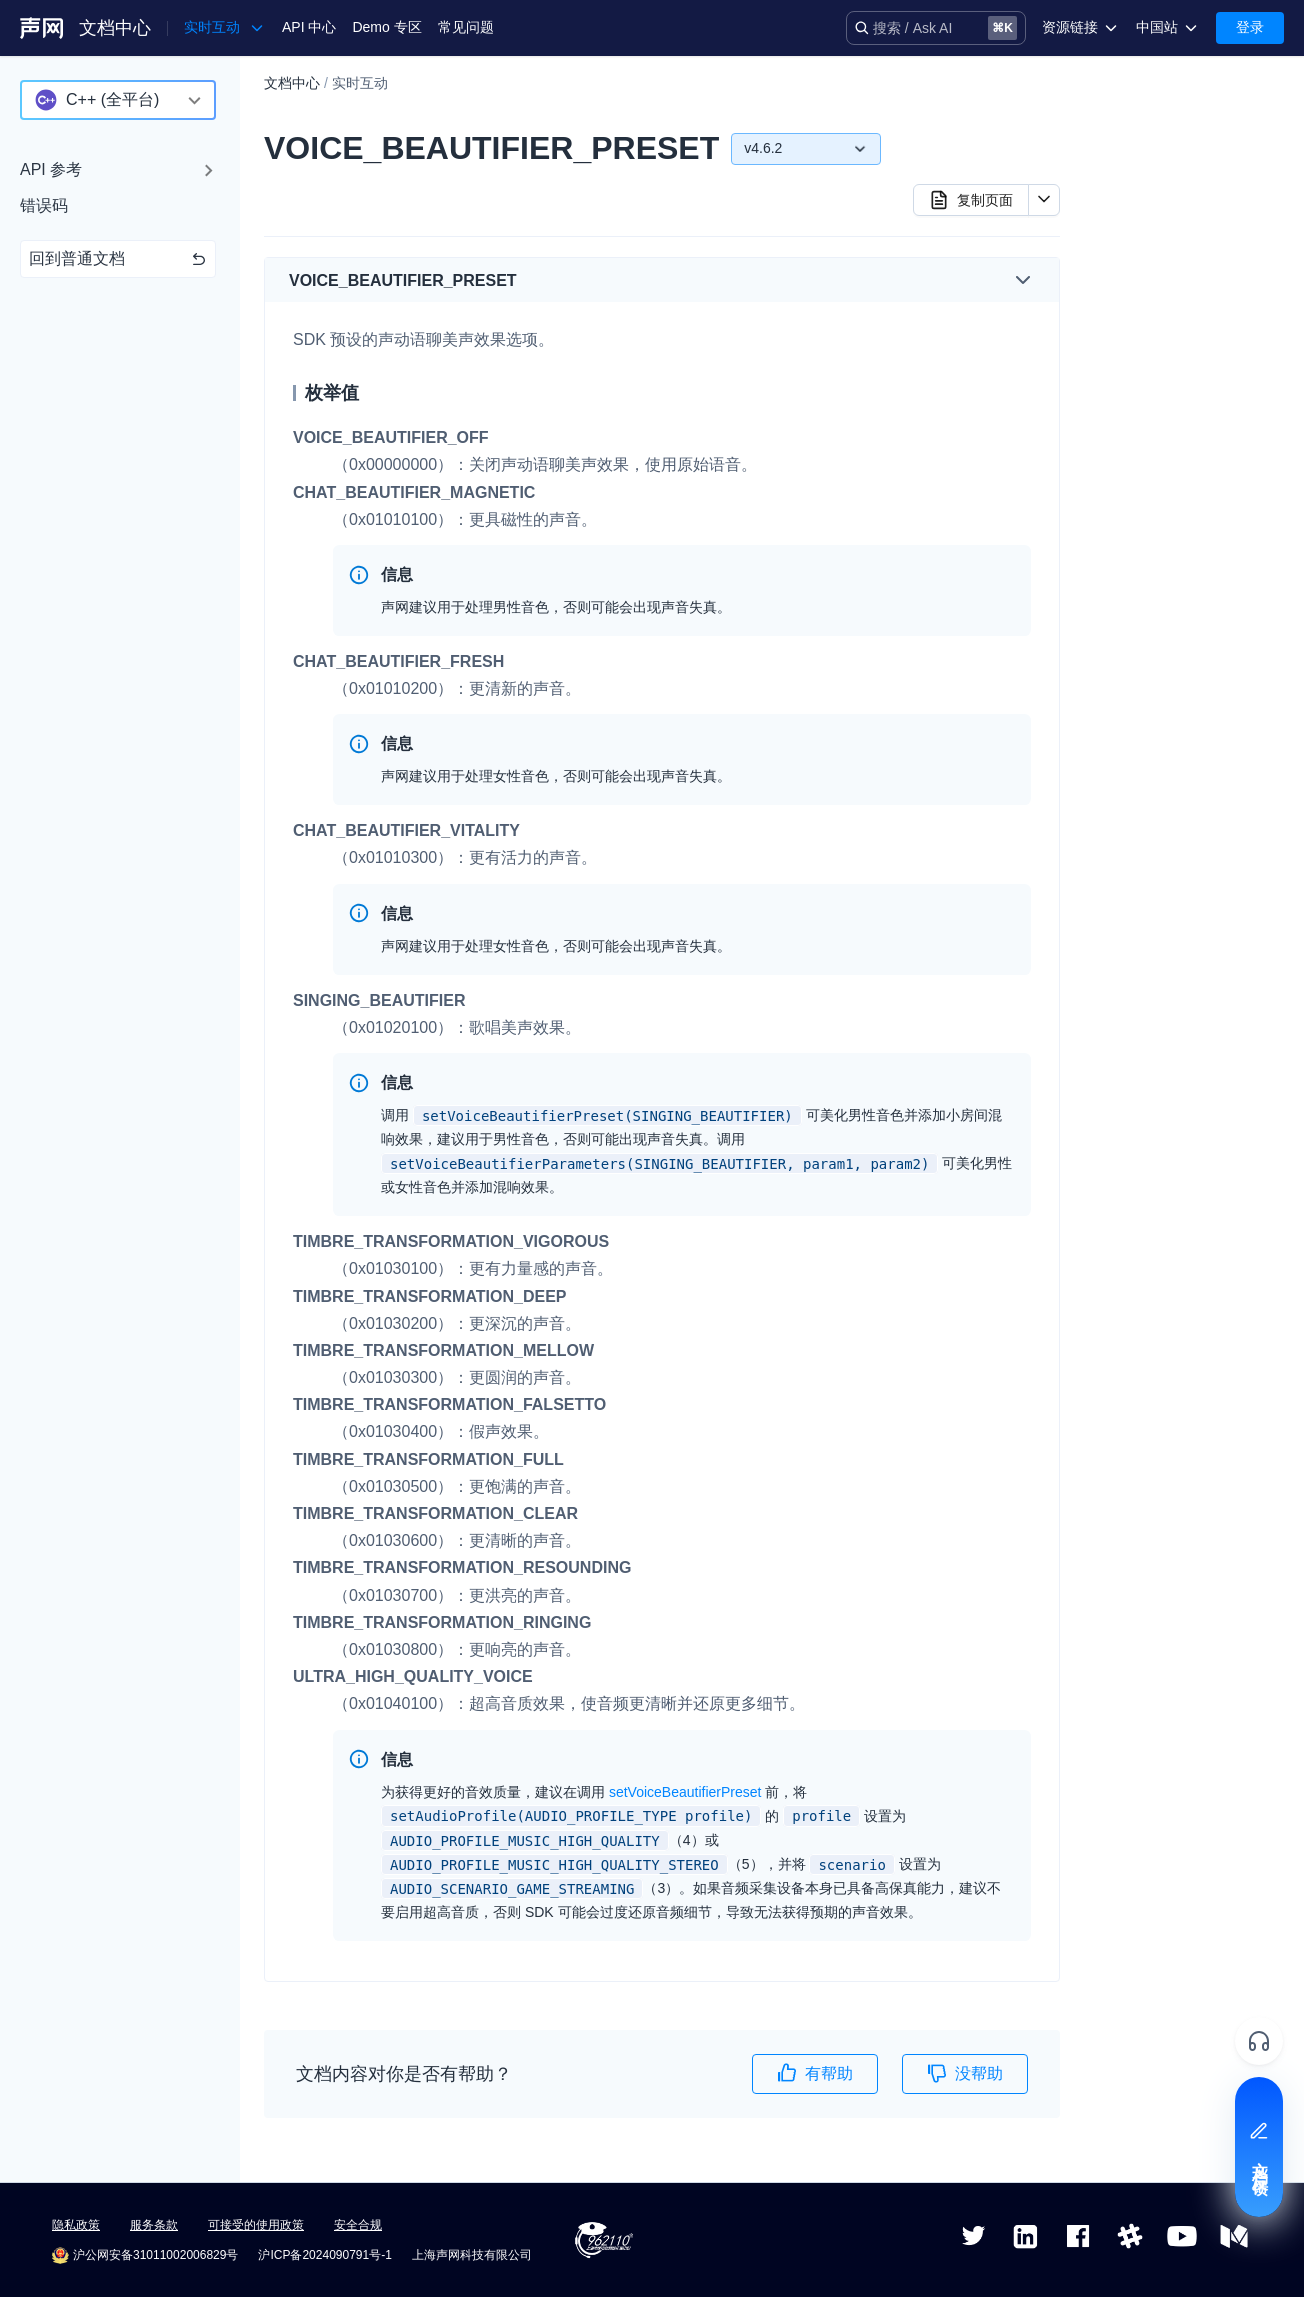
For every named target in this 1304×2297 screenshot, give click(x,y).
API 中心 (309, 27)
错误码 (44, 205)
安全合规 (358, 2225)
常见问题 (466, 27)
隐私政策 (76, 2225)
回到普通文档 (118, 258)
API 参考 (51, 169)
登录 (1250, 27)
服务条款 (154, 2225)
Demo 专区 (386, 27)
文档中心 (115, 28)
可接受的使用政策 (256, 2225)
